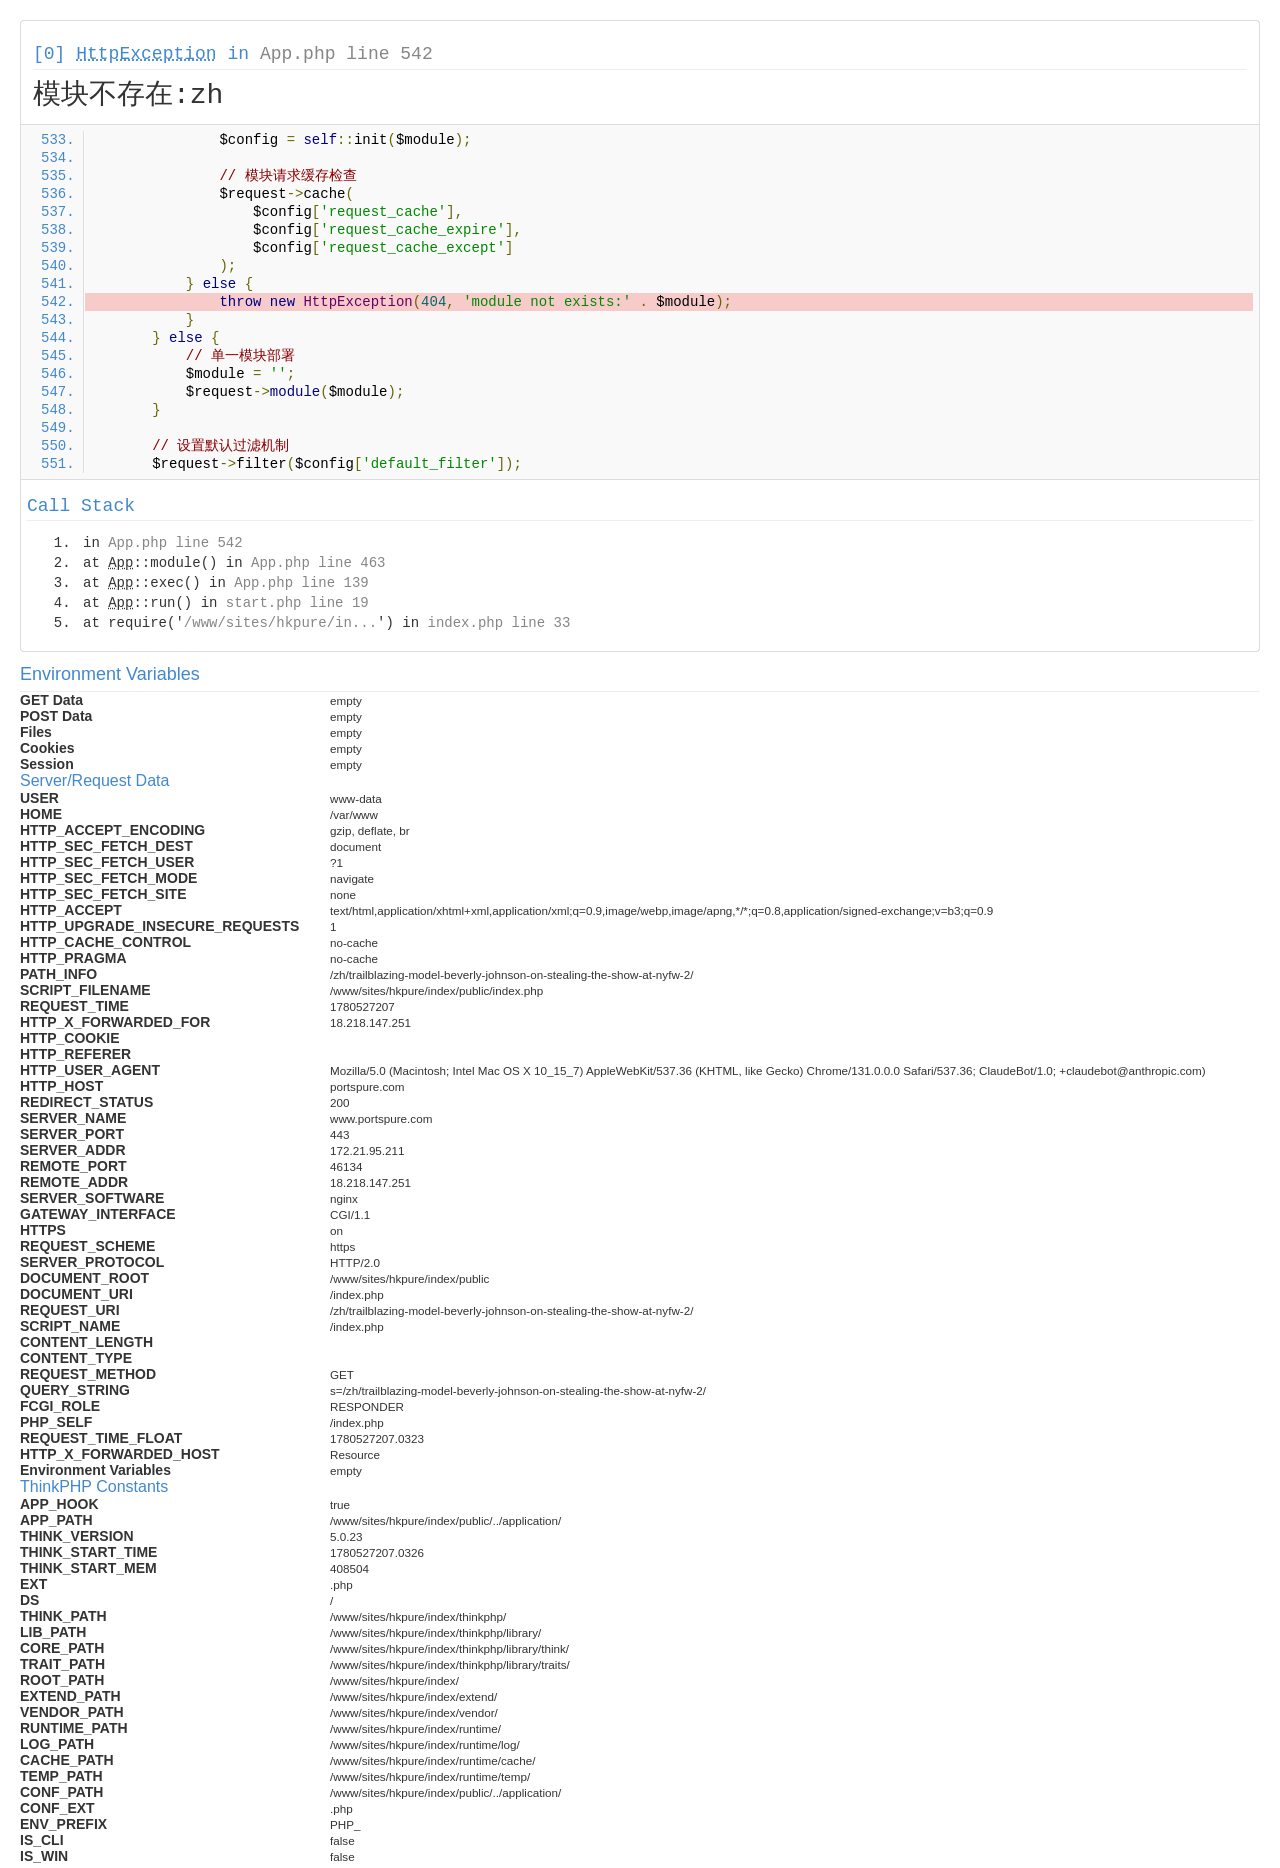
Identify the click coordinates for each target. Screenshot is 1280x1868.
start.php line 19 (297, 603)
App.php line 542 (346, 54)
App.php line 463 (318, 563)
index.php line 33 (498, 623)
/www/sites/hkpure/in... (280, 623)
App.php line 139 (301, 583)
